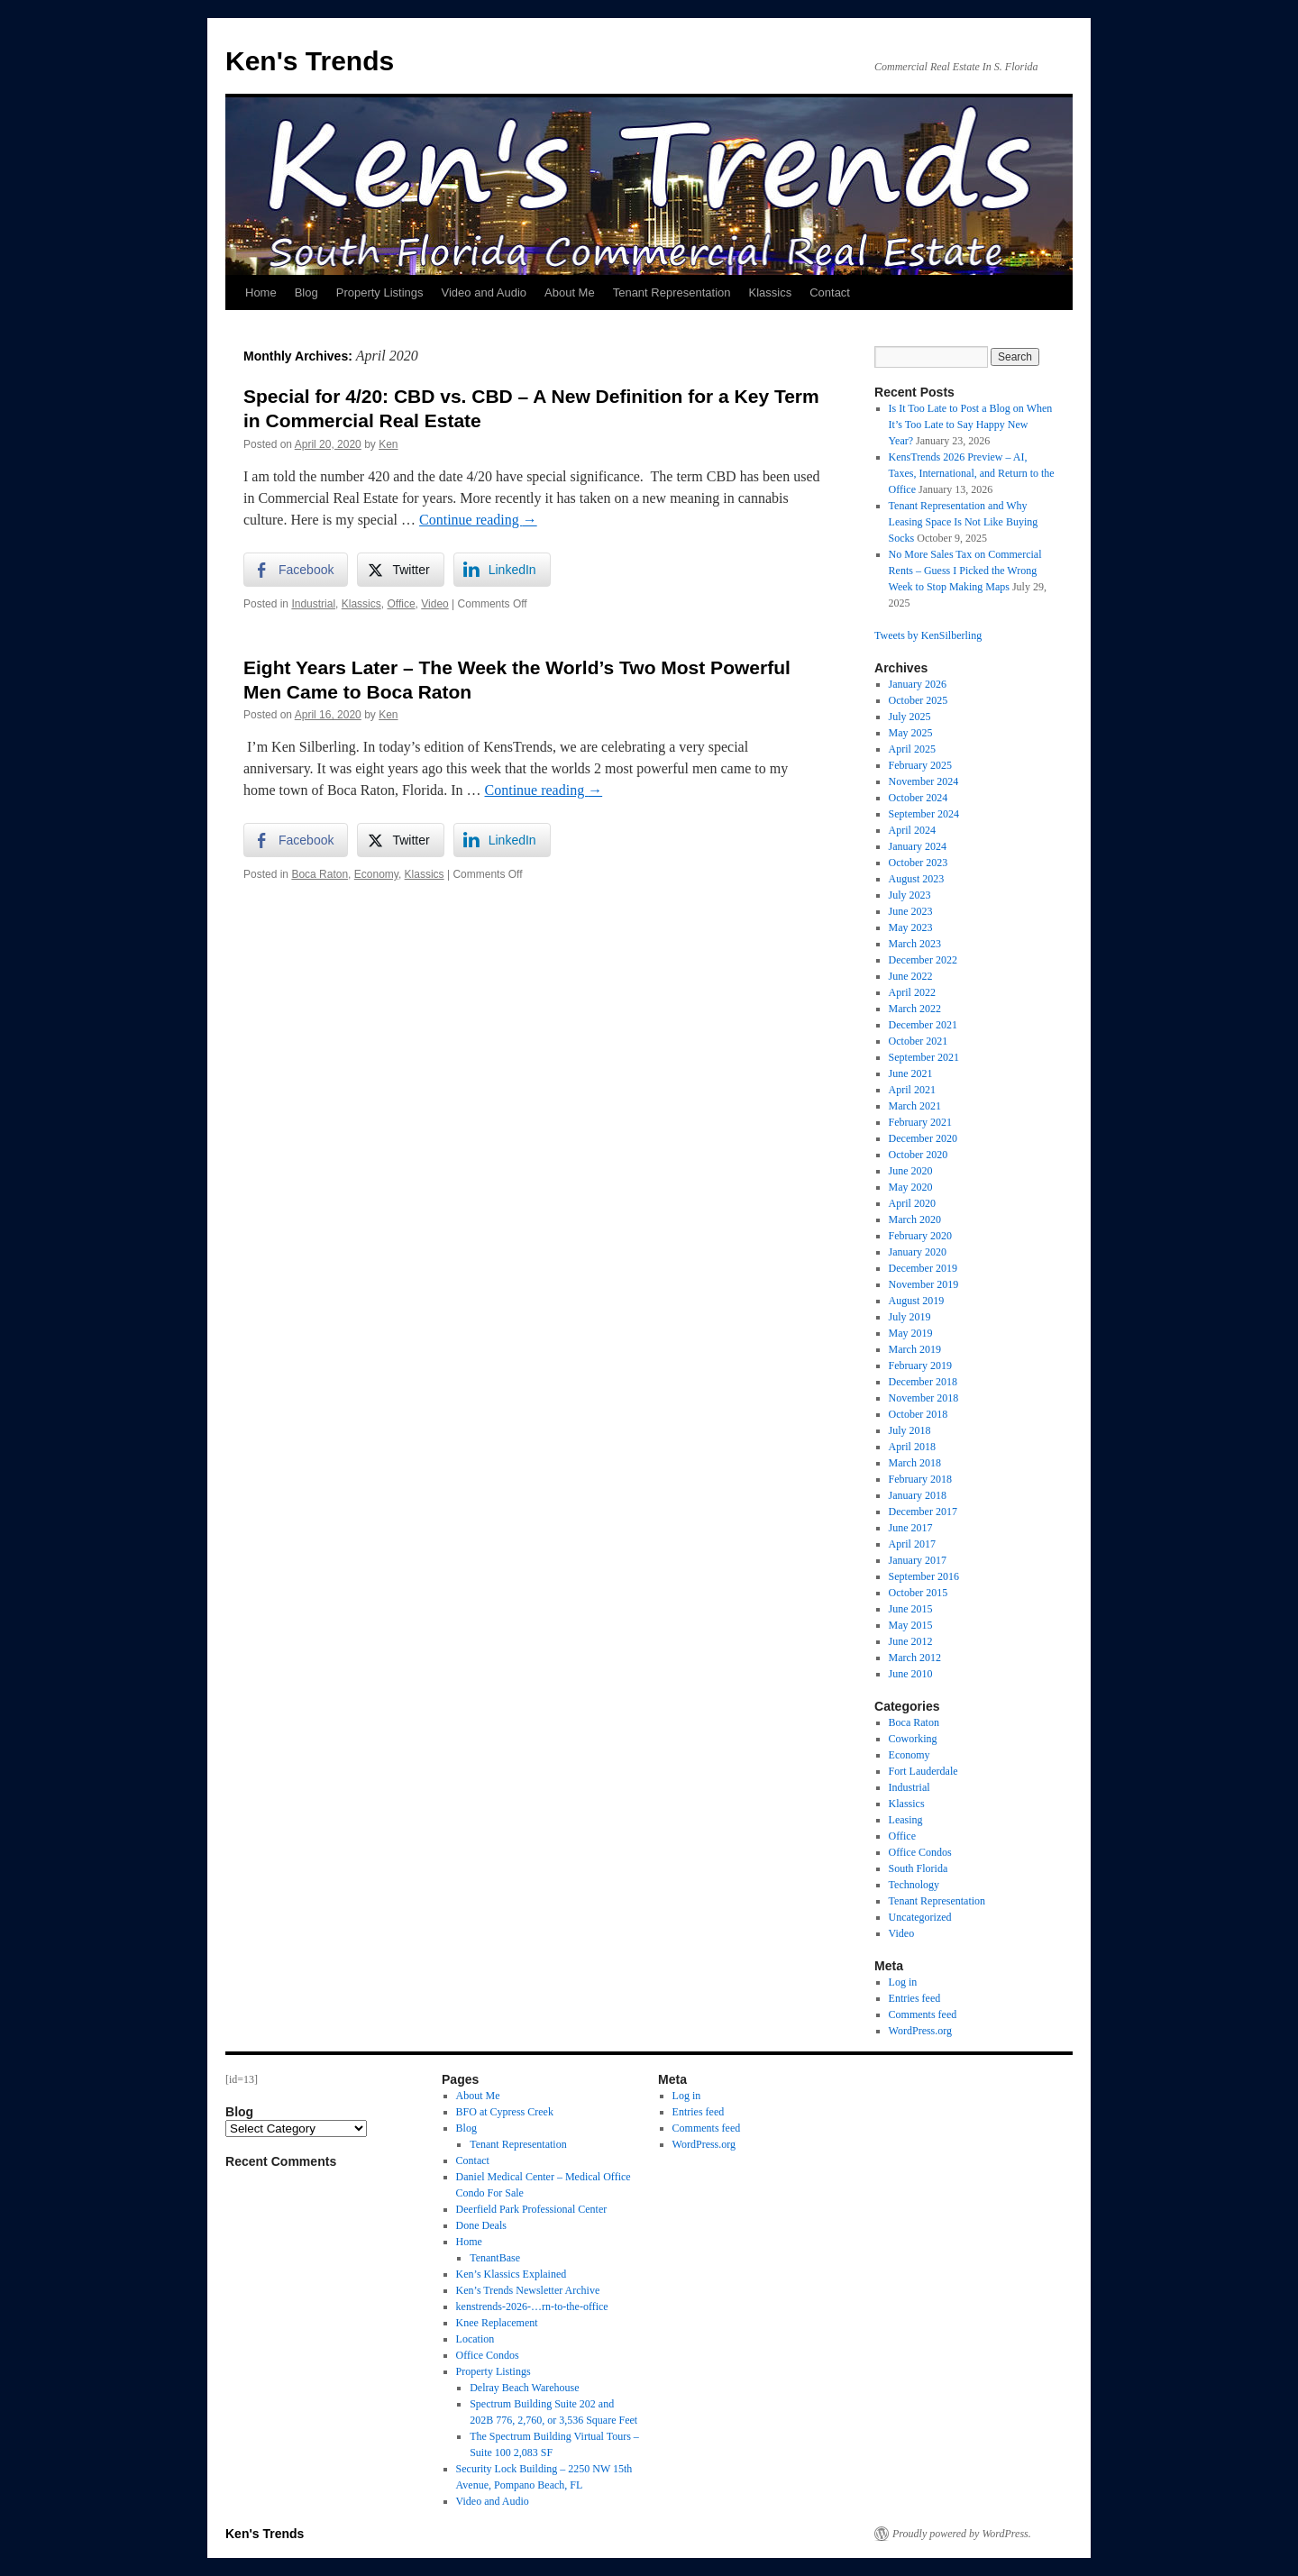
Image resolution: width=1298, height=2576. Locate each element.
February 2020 (920, 1235)
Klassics (769, 292)
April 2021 (912, 1089)
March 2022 (915, 1008)
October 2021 (918, 1041)
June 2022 (911, 976)
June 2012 (911, 1641)
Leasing (906, 1819)
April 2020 (912, 1203)
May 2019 (911, 1333)
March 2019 (915, 1349)
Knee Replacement (497, 2322)
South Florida (918, 1868)
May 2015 (911, 1625)
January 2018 (917, 1495)
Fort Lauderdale (923, 1771)
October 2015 (918, 1592)
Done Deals (481, 2225)
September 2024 (924, 814)
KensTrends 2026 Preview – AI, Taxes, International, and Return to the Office (972, 473)
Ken (388, 444)
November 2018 (924, 1398)
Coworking (913, 1738)
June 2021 (911, 1073)
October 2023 (918, 862)
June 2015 (911, 1609)
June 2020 (911, 1171)
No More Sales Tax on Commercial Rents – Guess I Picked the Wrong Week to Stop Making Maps (965, 570)
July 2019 (910, 1317)
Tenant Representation (672, 292)
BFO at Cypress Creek (504, 2112)
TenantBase (495, 2258)
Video (434, 604)
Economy (376, 874)
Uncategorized (920, 1917)
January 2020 (917, 1252)
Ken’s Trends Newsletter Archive (528, 2290)
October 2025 (918, 700)
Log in (903, 1982)
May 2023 (911, 927)
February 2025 (920, 765)
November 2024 (924, 781)
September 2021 (924, 1057)
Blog (306, 292)
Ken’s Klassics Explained (511, 2274)
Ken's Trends (309, 61)
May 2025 (911, 732)
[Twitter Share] (400, 570)
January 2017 (917, 1560)
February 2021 (920, 1122)
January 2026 (917, 684)
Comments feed (923, 2014)
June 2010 (911, 1673)
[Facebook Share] (295, 570)
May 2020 (911, 1187)
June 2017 (911, 1527)
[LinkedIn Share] (502, 570)
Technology (914, 1884)
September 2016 (924, 1576)
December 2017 (923, 1511)
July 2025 (910, 716)
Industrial (313, 604)
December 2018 (923, 1381)
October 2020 (918, 1154)
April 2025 (912, 749)
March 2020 (915, 1219)
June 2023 (911, 911)
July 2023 (910, 895)
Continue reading (478, 519)
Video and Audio (484, 292)
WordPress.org (920, 2030)
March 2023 (915, 943)
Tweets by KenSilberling (928, 635)
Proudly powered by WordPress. (961, 2533)
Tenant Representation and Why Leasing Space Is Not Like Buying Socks (963, 521)
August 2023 (917, 878)
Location (475, 2339)
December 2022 (923, 960)
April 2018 (912, 1446)
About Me (569, 292)
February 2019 (920, 1365)
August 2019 (917, 1300)
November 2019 (924, 1284)
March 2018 (915, 1463)
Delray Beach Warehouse (524, 2387)
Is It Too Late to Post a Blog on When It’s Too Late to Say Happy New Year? (971, 424)
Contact (829, 292)
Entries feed (915, 1998)
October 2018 (918, 1414)
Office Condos (920, 1852)
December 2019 (923, 1268)
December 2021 (923, 1025)
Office (401, 604)
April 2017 (912, 1544)
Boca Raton (319, 874)
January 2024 (917, 846)
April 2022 (912, 992)
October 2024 (918, 797)
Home (261, 292)
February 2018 (920, 1479)
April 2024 (912, 830)
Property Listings (380, 292)
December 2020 (923, 1138)
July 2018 (910, 1430)
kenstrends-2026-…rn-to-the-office (532, 2306)
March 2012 (915, 1657)
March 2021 (915, 1106)
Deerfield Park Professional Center (532, 2209)
